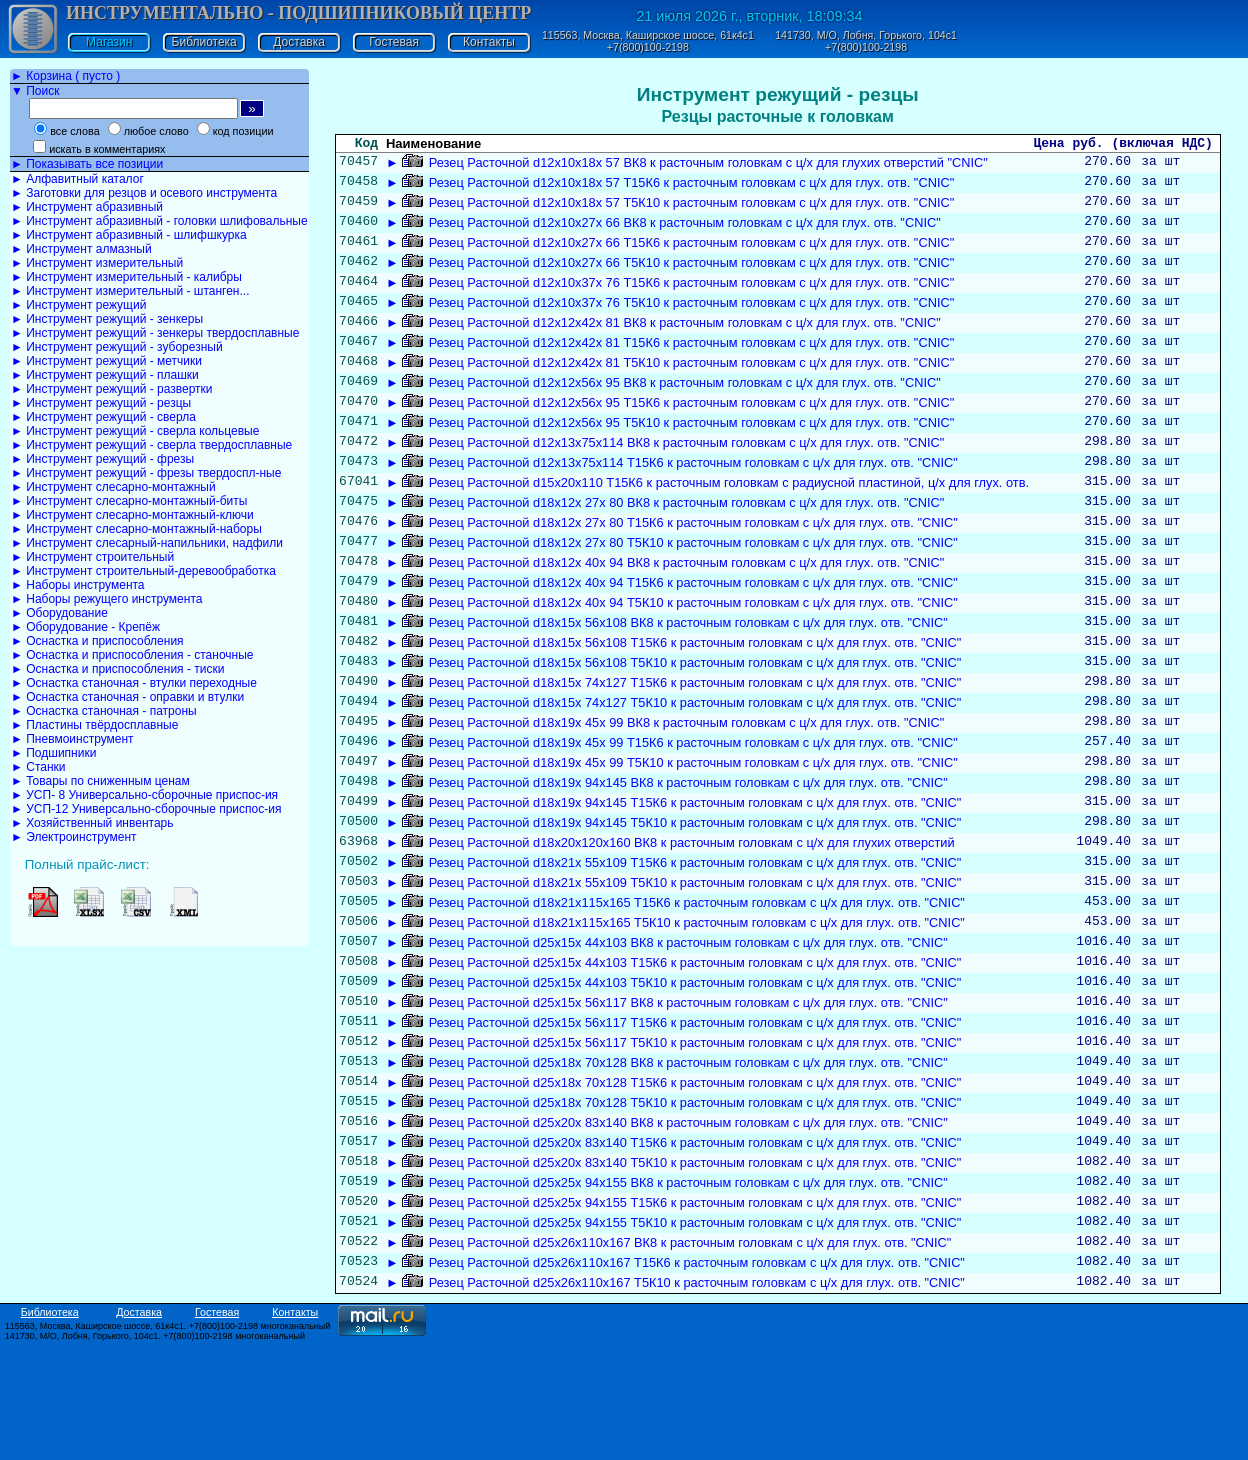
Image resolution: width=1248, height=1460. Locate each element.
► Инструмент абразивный (87, 207)
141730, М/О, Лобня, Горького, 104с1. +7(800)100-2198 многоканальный (155, 1453)
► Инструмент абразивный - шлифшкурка (129, 235)
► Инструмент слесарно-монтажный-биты (129, 501)
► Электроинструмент (74, 837)
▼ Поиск (35, 91)
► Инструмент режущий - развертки (112, 389)
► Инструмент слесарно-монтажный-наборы (136, 529)
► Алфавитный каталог (77, 179)
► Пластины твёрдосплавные (94, 725)
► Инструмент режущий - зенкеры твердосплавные (155, 333)
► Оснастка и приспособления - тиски (117, 669)
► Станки (38, 767)
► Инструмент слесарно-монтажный (113, 487)
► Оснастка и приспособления (97, 641)
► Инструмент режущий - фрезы (102, 459)
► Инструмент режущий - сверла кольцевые (135, 431)
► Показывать (87, 164)
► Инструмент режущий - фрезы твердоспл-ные (146, 473)
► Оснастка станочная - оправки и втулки (127, 697)
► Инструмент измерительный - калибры (126, 277)
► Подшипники (53, 753)
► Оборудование (59, 613)
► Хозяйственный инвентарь (92, 823)
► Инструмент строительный (92, 557)
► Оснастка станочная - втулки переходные (134, 683)
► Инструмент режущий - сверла (103, 417)
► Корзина (65, 76)
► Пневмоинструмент (72, 739)
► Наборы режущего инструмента (106, 599)
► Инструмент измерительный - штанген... (130, 291)
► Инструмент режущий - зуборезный (117, 347)
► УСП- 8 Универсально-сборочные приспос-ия (144, 795)
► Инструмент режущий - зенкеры (107, 319)
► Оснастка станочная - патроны (104, 711)
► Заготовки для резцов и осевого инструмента (144, 193)
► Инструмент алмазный (81, 249)
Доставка (299, 42)
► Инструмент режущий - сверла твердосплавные (151, 445)
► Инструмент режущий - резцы (101, 403)
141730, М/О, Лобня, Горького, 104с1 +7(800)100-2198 (866, 41)
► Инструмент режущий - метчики (106, 361)
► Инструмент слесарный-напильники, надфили (147, 543)
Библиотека (204, 42)
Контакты (489, 42)
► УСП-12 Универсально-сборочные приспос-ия (146, 809)
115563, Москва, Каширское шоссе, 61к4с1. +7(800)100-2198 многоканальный (168, 1443)
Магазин (109, 42)
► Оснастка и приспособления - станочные (132, 655)
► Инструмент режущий (78, 305)
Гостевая (394, 42)
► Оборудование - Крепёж (85, 627)
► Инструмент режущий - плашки (105, 375)
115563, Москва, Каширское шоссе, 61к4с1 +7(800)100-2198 (648, 41)
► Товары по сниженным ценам (100, 781)
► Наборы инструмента (78, 585)
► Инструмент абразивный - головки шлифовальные (159, 221)
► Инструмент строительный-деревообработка (143, 571)
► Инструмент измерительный (97, 263)
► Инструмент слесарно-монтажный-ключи (132, 515)
